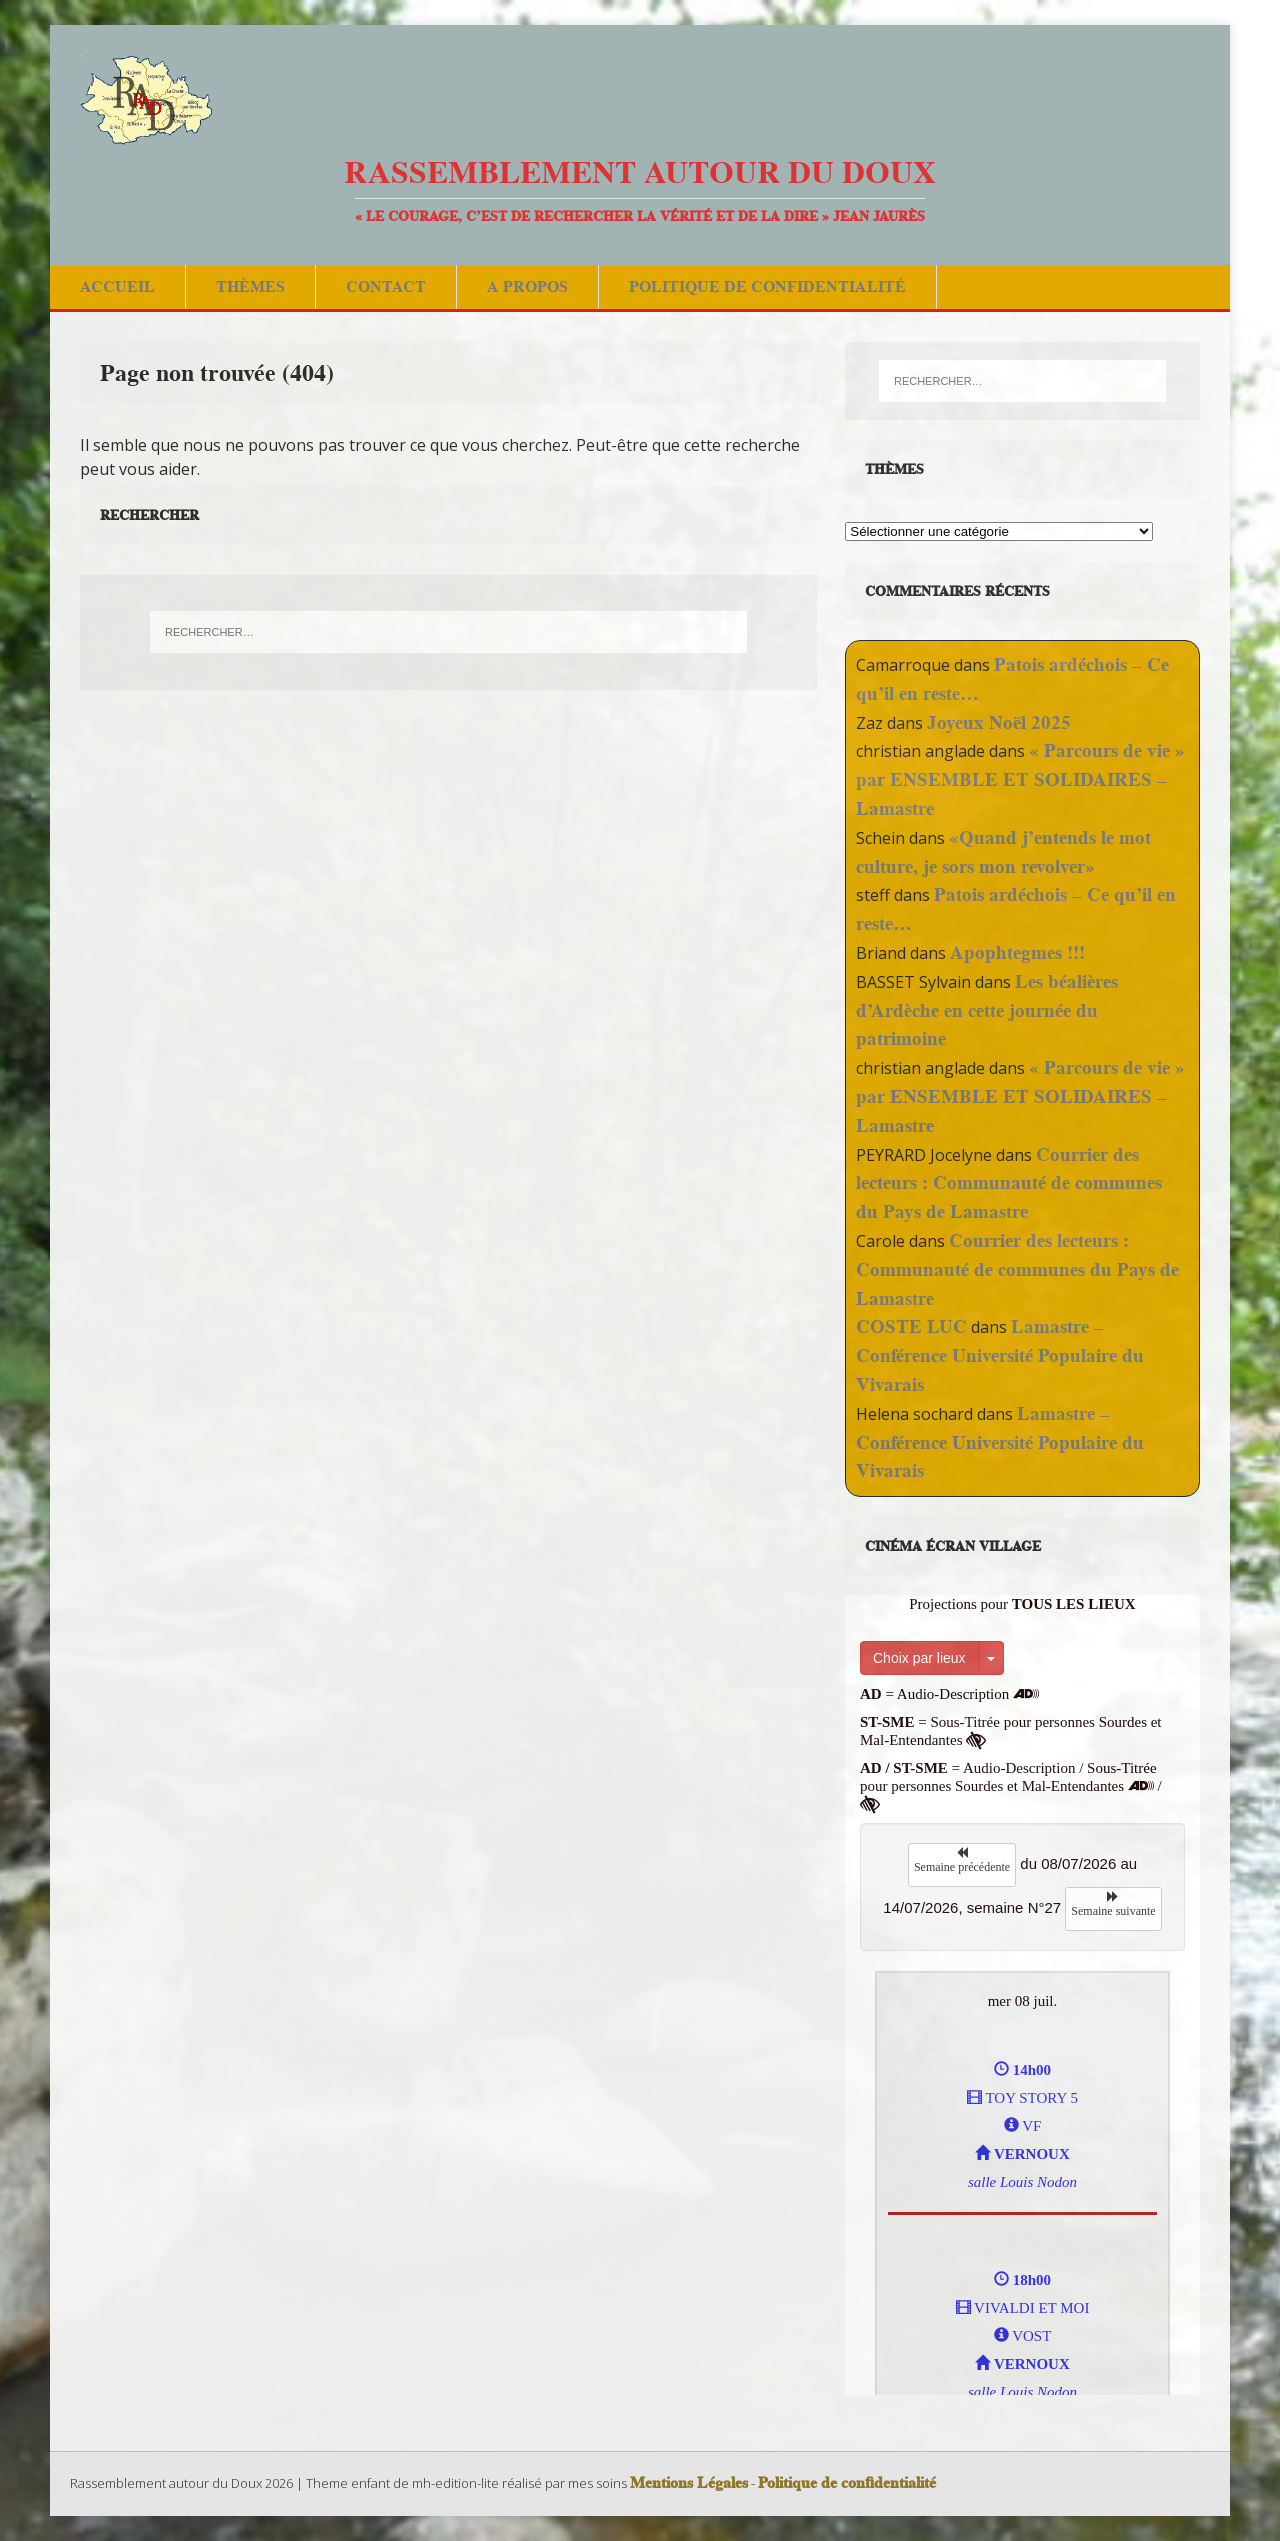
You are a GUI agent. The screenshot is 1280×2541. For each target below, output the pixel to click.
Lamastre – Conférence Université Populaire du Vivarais (1000, 1355)
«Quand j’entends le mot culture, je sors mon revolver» (1003, 852)
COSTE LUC (911, 1326)
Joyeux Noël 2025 (999, 722)
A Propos (527, 286)
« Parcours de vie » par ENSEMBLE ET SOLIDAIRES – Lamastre (1020, 779)
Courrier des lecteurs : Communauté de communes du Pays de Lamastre (1009, 1183)
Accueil (117, 286)
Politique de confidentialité (767, 286)
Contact (386, 286)
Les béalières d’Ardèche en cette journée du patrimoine (987, 1010)
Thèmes (250, 286)
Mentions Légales (689, 2483)
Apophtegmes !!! (1017, 952)
